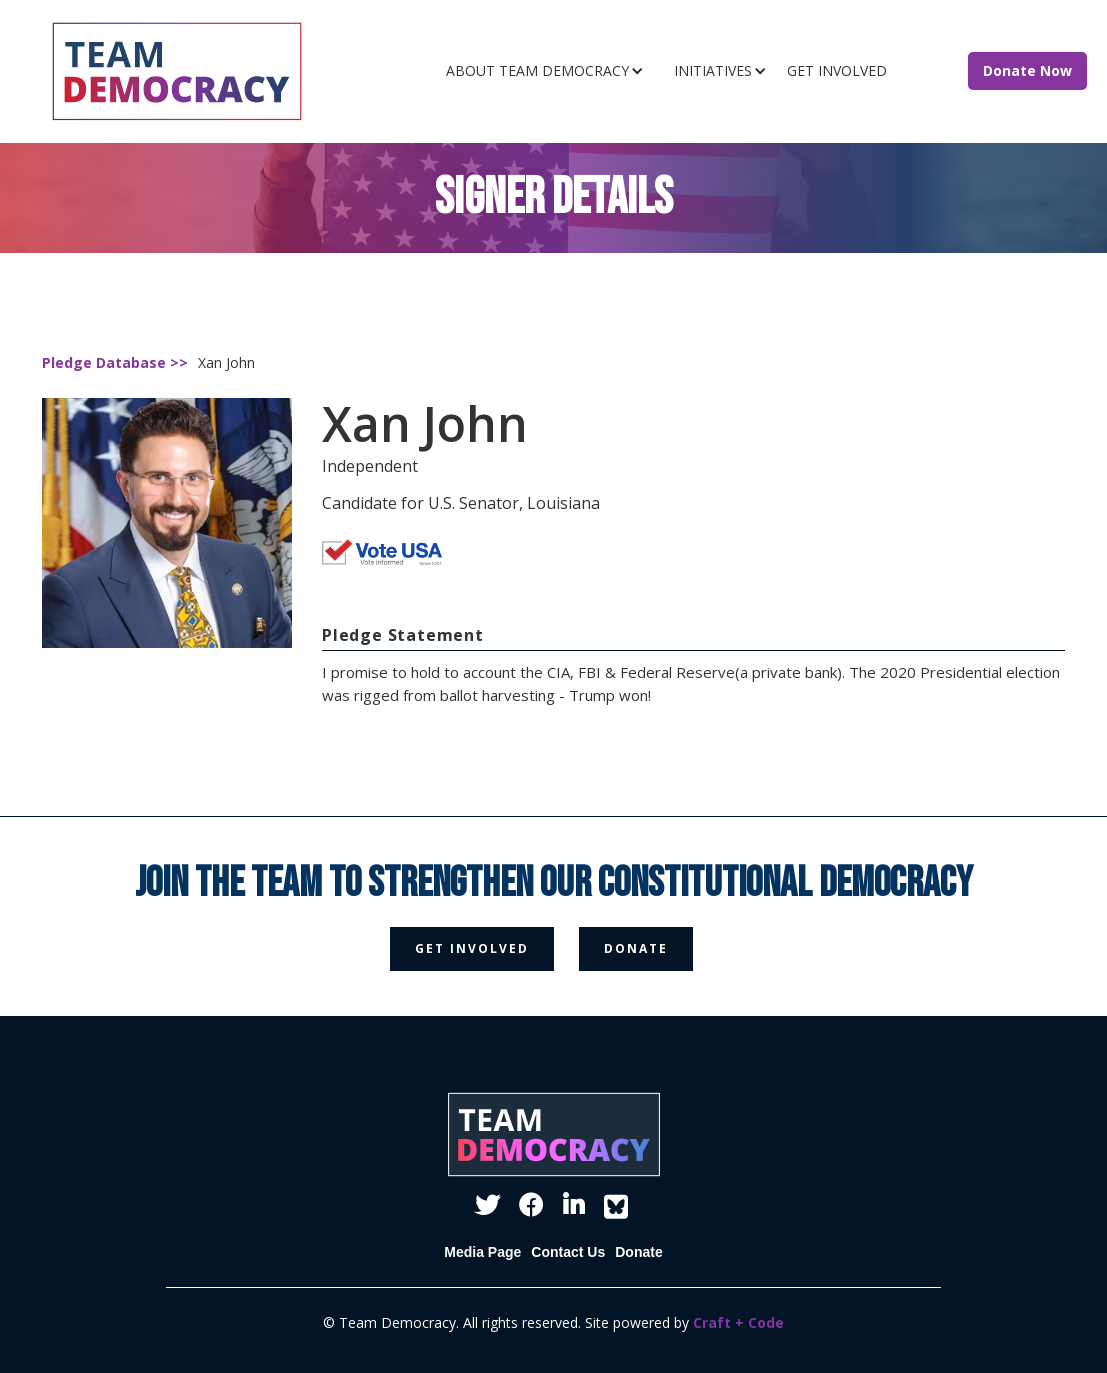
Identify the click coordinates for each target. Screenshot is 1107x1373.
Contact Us (568, 1252)
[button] (550, 71)
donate (636, 948)
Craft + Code (738, 1322)
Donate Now (1027, 70)
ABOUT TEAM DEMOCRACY (537, 70)
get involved (472, 948)
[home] (205, 71)
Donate (638, 1252)
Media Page (482, 1252)
